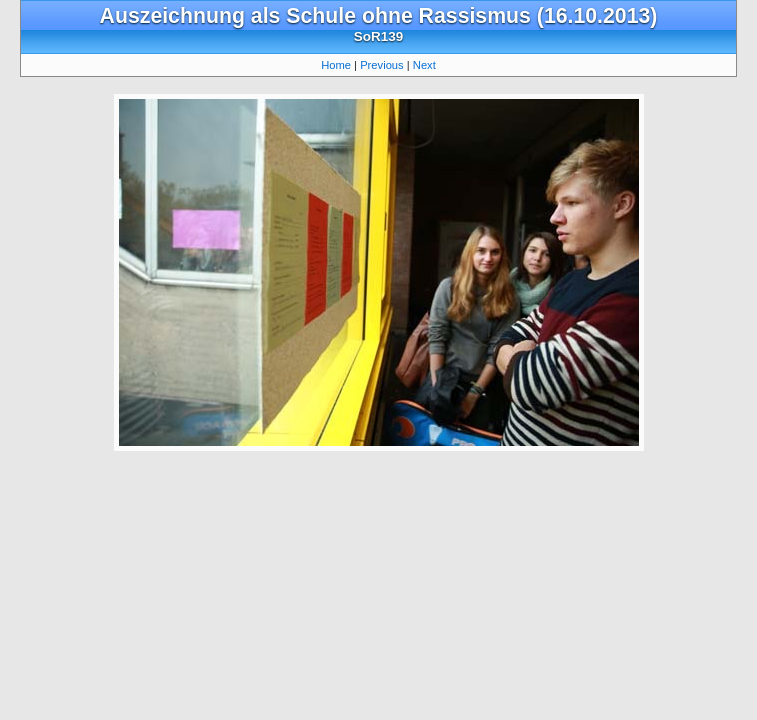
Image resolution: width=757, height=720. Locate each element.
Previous (382, 65)
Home (336, 65)
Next (424, 65)
